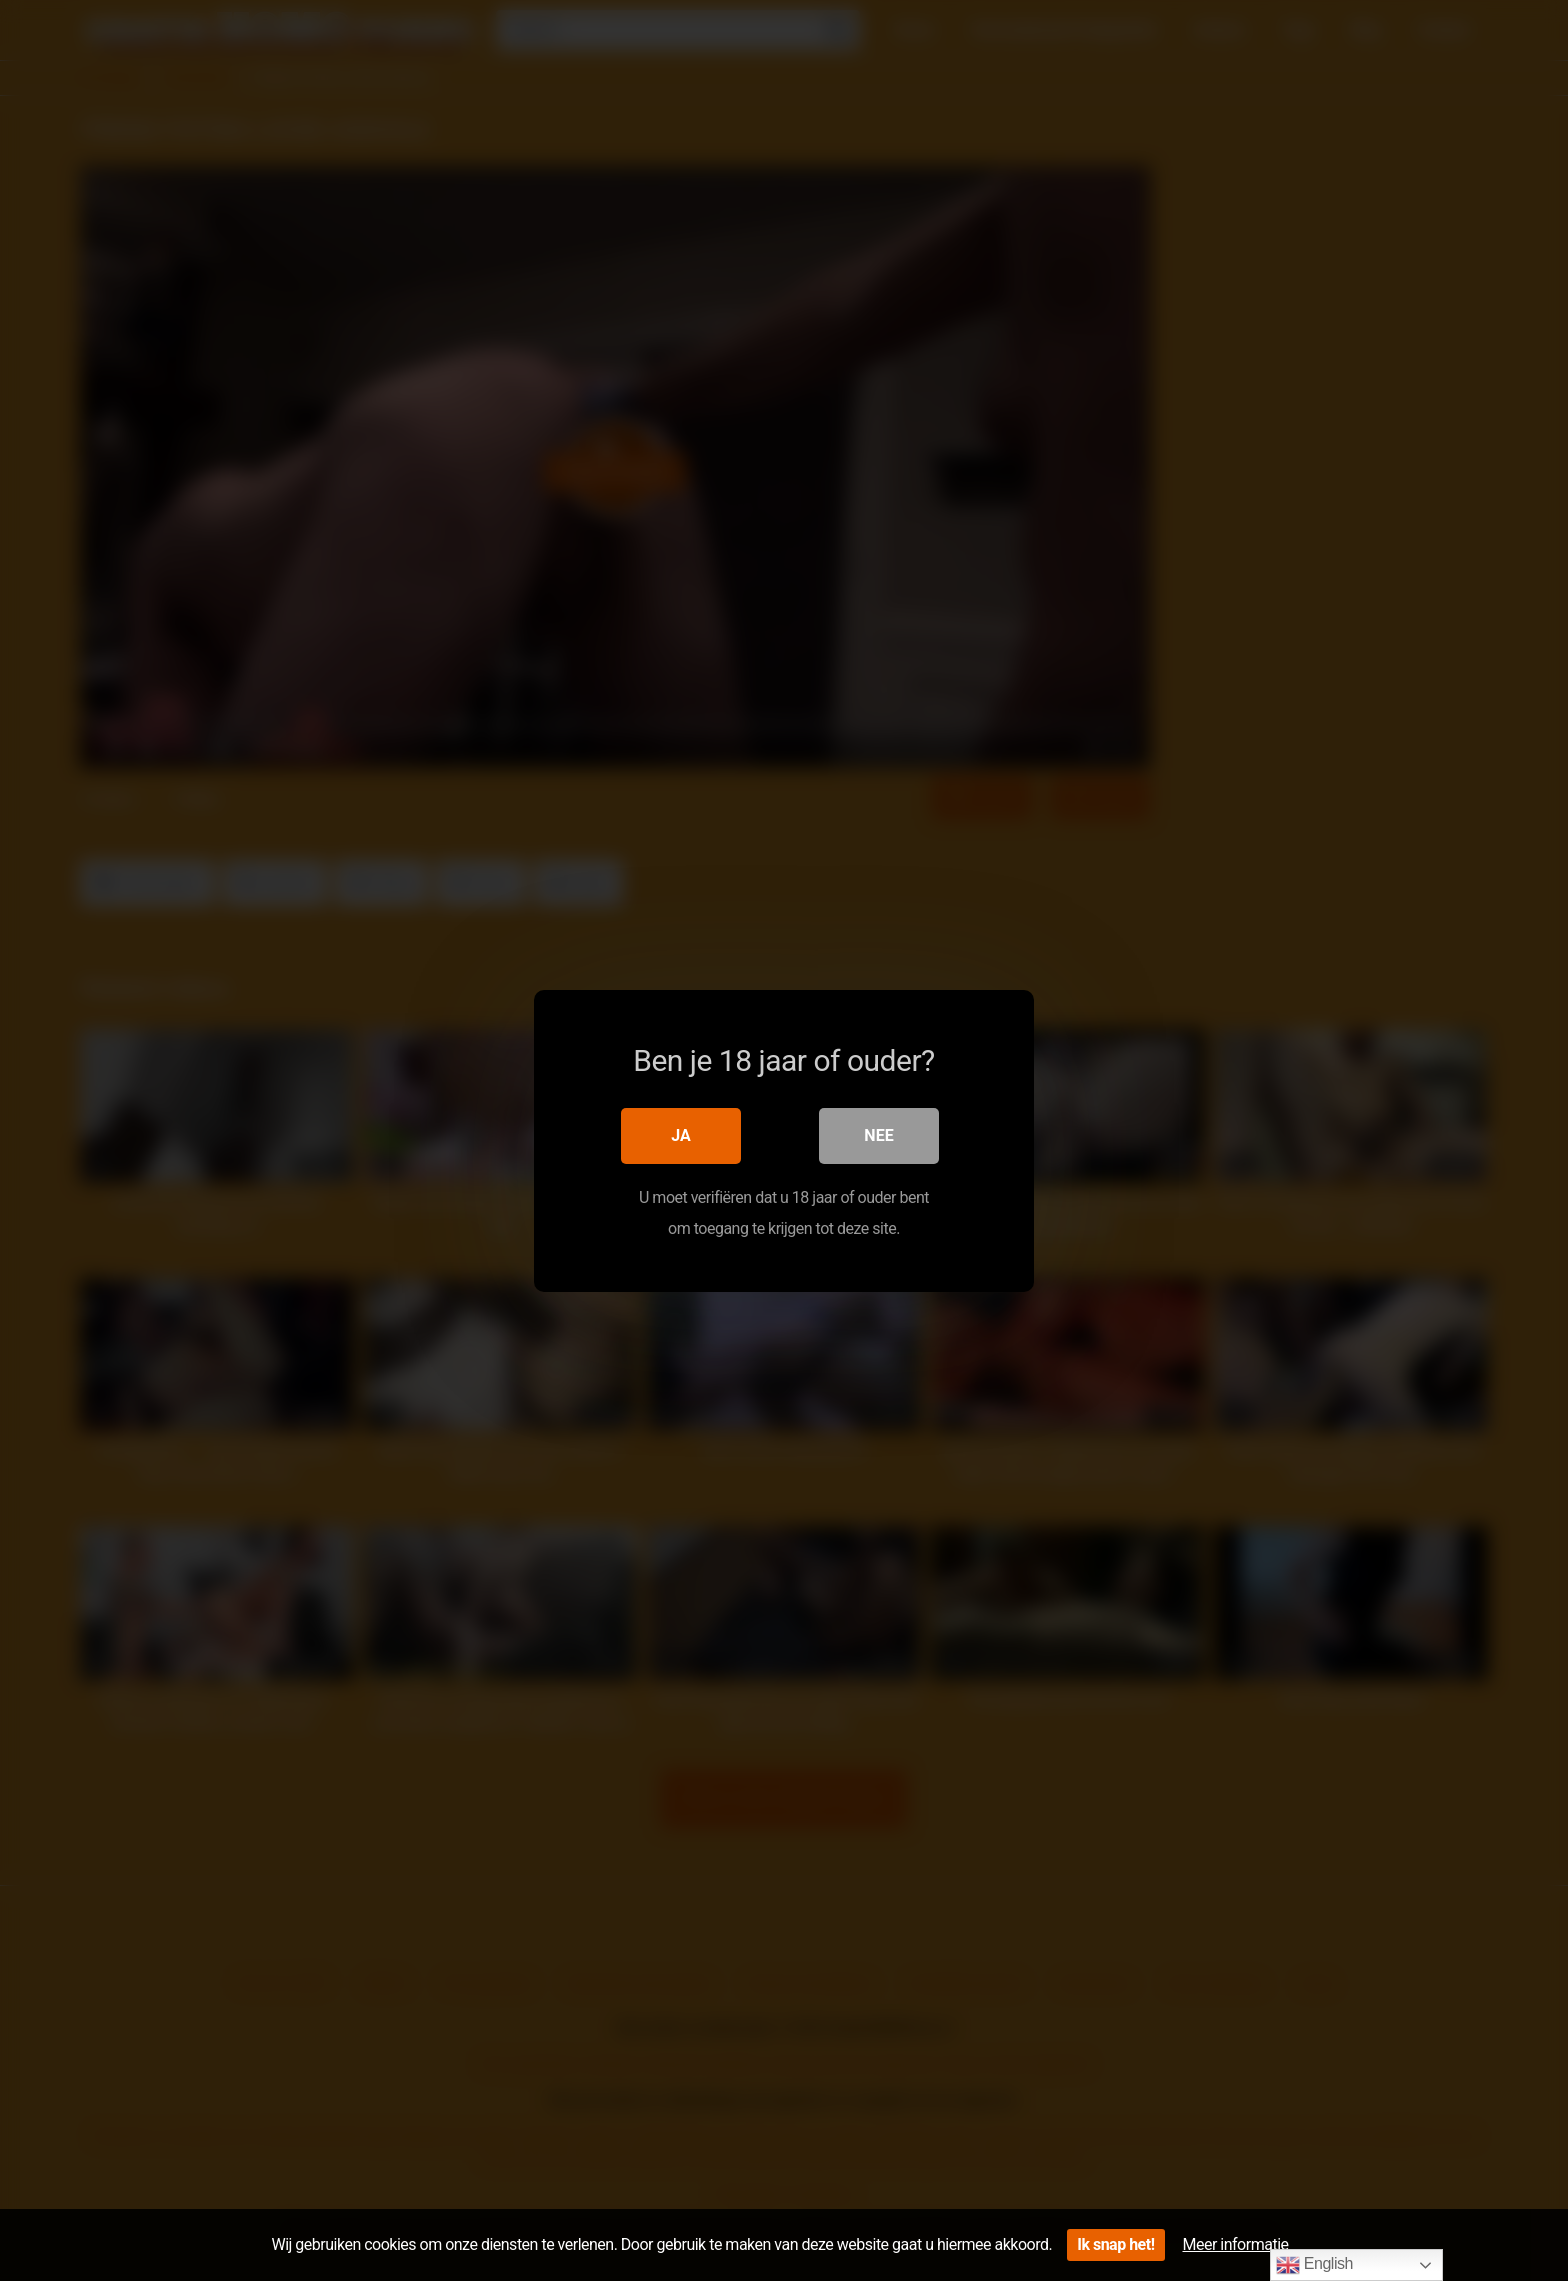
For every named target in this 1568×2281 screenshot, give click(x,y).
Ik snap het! (1115, 2244)
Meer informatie (1236, 2244)
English (1314, 2265)
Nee (878, 1135)
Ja (681, 1135)
